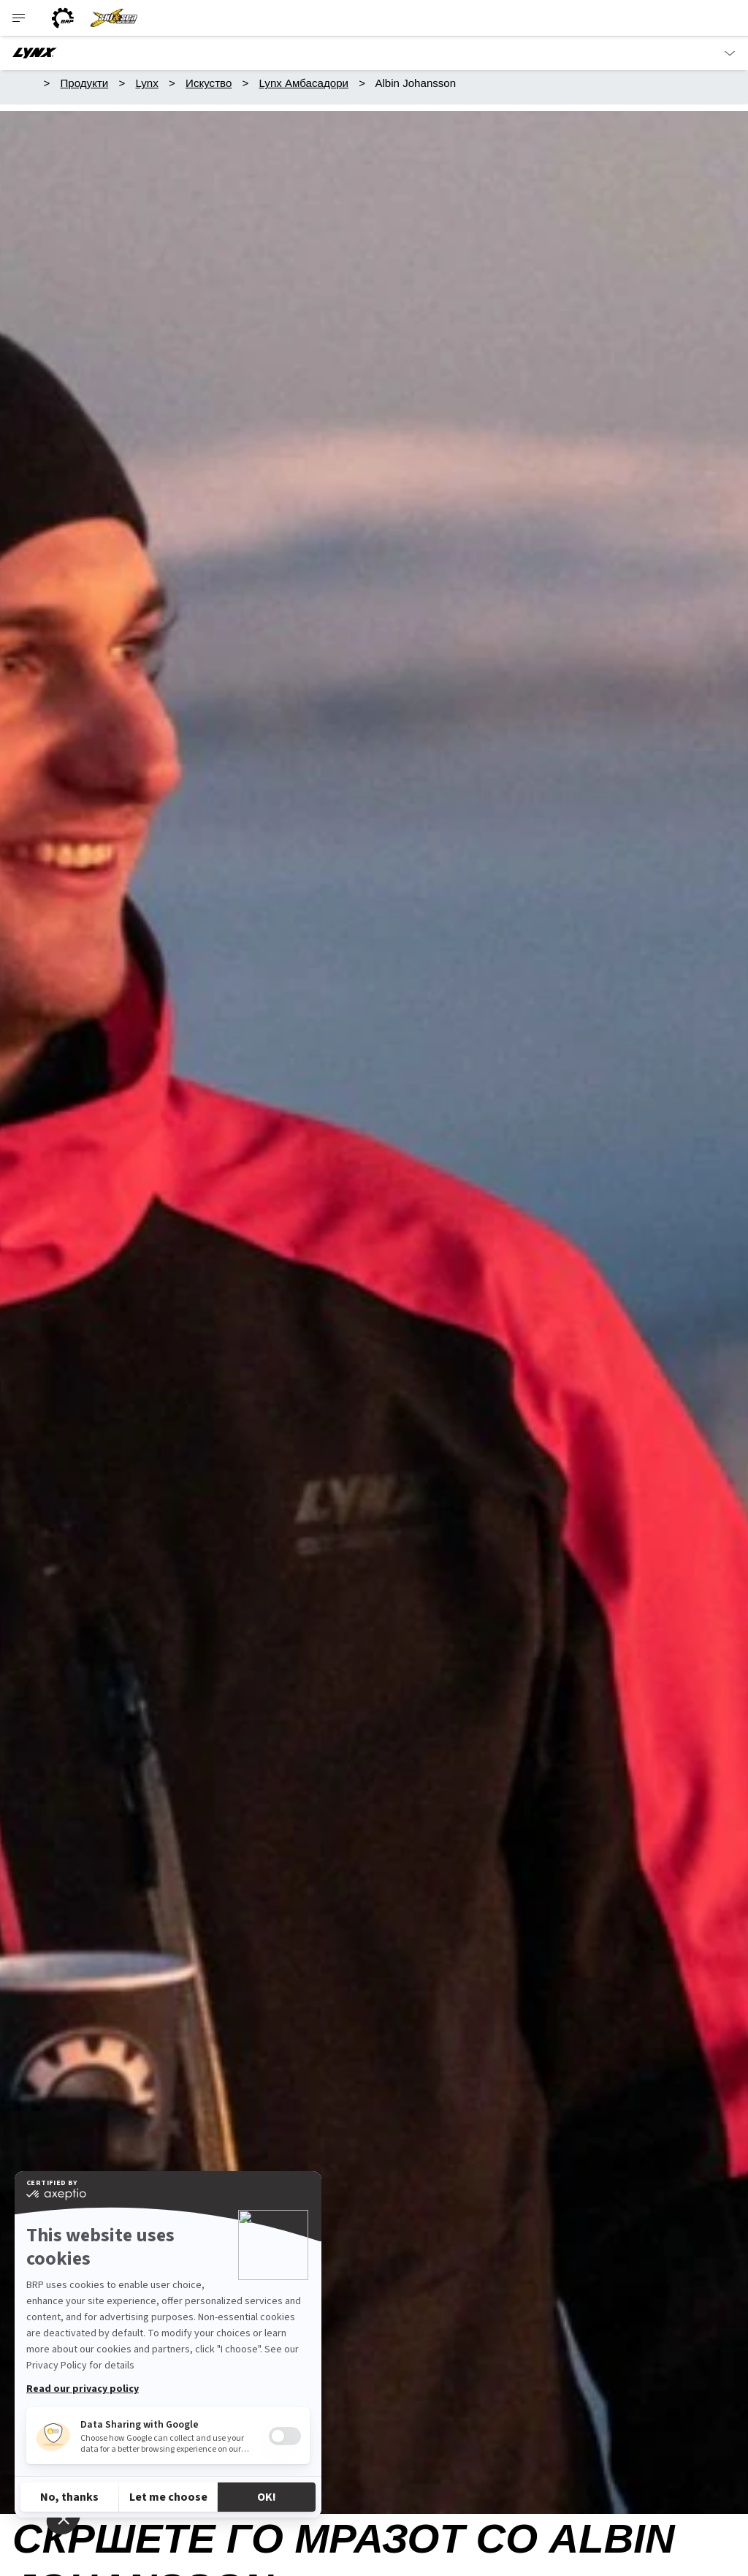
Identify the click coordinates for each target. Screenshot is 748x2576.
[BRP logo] (62, 18)
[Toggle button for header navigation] (19, 18)
